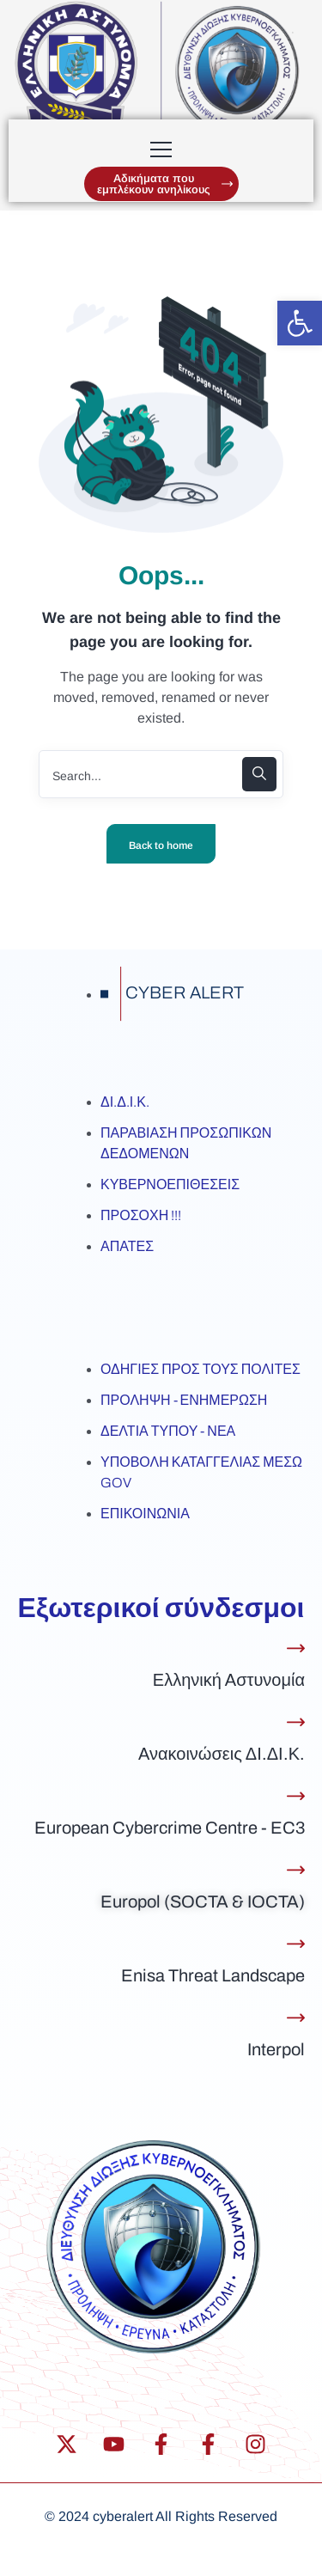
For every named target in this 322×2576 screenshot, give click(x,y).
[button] (299, 323)
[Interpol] (296, 2018)
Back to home (161, 845)
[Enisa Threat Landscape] (296, 1944)
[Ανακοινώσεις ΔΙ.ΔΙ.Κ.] (296, 1722)
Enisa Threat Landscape (213, 1975)
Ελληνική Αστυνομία (229, 1679)
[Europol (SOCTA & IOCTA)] (296, 1870)
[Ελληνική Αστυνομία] (296, 1648)
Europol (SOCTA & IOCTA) (202, 1901)
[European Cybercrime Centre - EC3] (296, 1796)
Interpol (276, 2049)
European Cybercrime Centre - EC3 (169, 1827)
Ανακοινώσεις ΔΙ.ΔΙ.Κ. (221, 1753)
